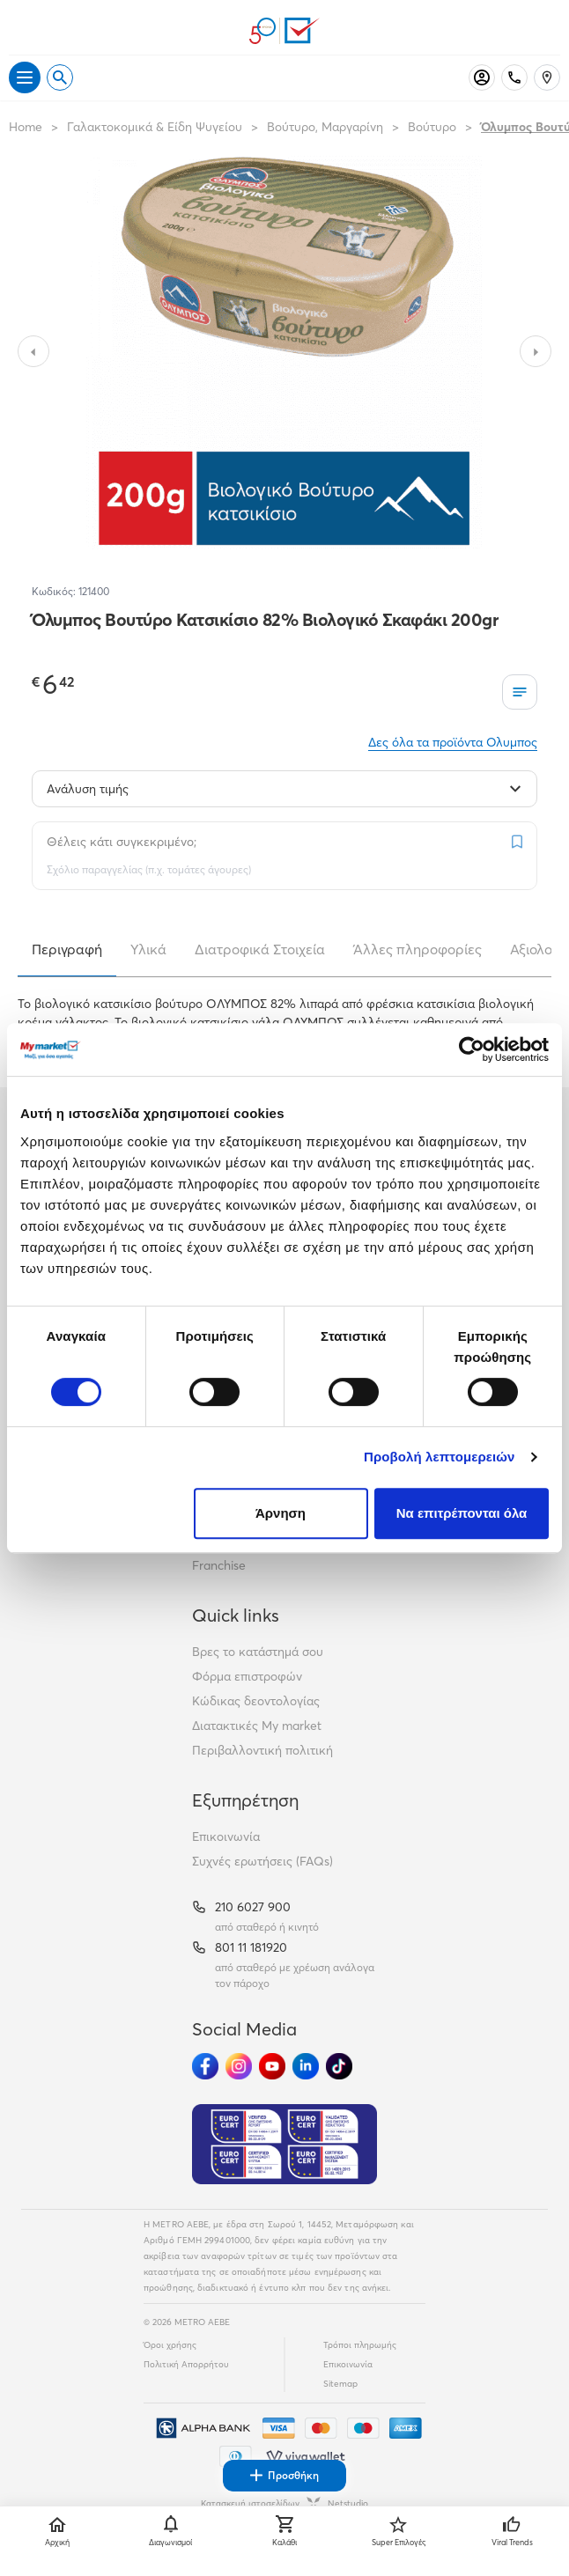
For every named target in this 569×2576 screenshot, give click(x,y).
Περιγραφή (67, 949)
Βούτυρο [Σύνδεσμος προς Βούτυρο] (432, 127)
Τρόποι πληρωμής (359, 2345)
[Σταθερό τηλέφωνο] (514, 77)
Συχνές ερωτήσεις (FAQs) (262, 1861)
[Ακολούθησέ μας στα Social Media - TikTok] (339, 2066)
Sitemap (340, 2383)
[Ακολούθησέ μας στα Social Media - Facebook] (205, 2066)
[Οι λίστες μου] (519, 692)
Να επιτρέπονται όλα (462, 1512)
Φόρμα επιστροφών (247, 1676)
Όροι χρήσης (170, 2345)
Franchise (219, 1565)
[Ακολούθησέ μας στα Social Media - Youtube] (272, 2066)
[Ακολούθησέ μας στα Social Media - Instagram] (238, 2066)
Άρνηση (280, 1512)
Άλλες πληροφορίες (417, 949)
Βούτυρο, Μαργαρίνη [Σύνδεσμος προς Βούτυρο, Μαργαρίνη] (325, 127)
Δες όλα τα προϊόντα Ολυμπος (452, 742)
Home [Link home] (25, 127)
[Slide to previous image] (33, 351)
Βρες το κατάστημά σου (257, 1652)
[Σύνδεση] (482, 77)
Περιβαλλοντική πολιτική (262, 1750)
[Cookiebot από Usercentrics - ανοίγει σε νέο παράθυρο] (472, 1049)
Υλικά (148, 949)
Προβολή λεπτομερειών (439, 1456)
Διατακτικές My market (256, 1725)
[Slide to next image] (535, 351)
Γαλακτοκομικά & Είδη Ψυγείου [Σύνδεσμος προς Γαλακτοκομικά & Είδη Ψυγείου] (154, 127)
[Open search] (60, 77)
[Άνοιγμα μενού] (25, 77)
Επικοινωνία (226, 1836)
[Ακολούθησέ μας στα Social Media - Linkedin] (305, 2066)
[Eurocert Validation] (284, 2144)
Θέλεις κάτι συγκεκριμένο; (121, 842)
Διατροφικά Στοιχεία (260, 949)
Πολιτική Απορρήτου (186, 2364)
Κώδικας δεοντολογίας (256, 1701)
